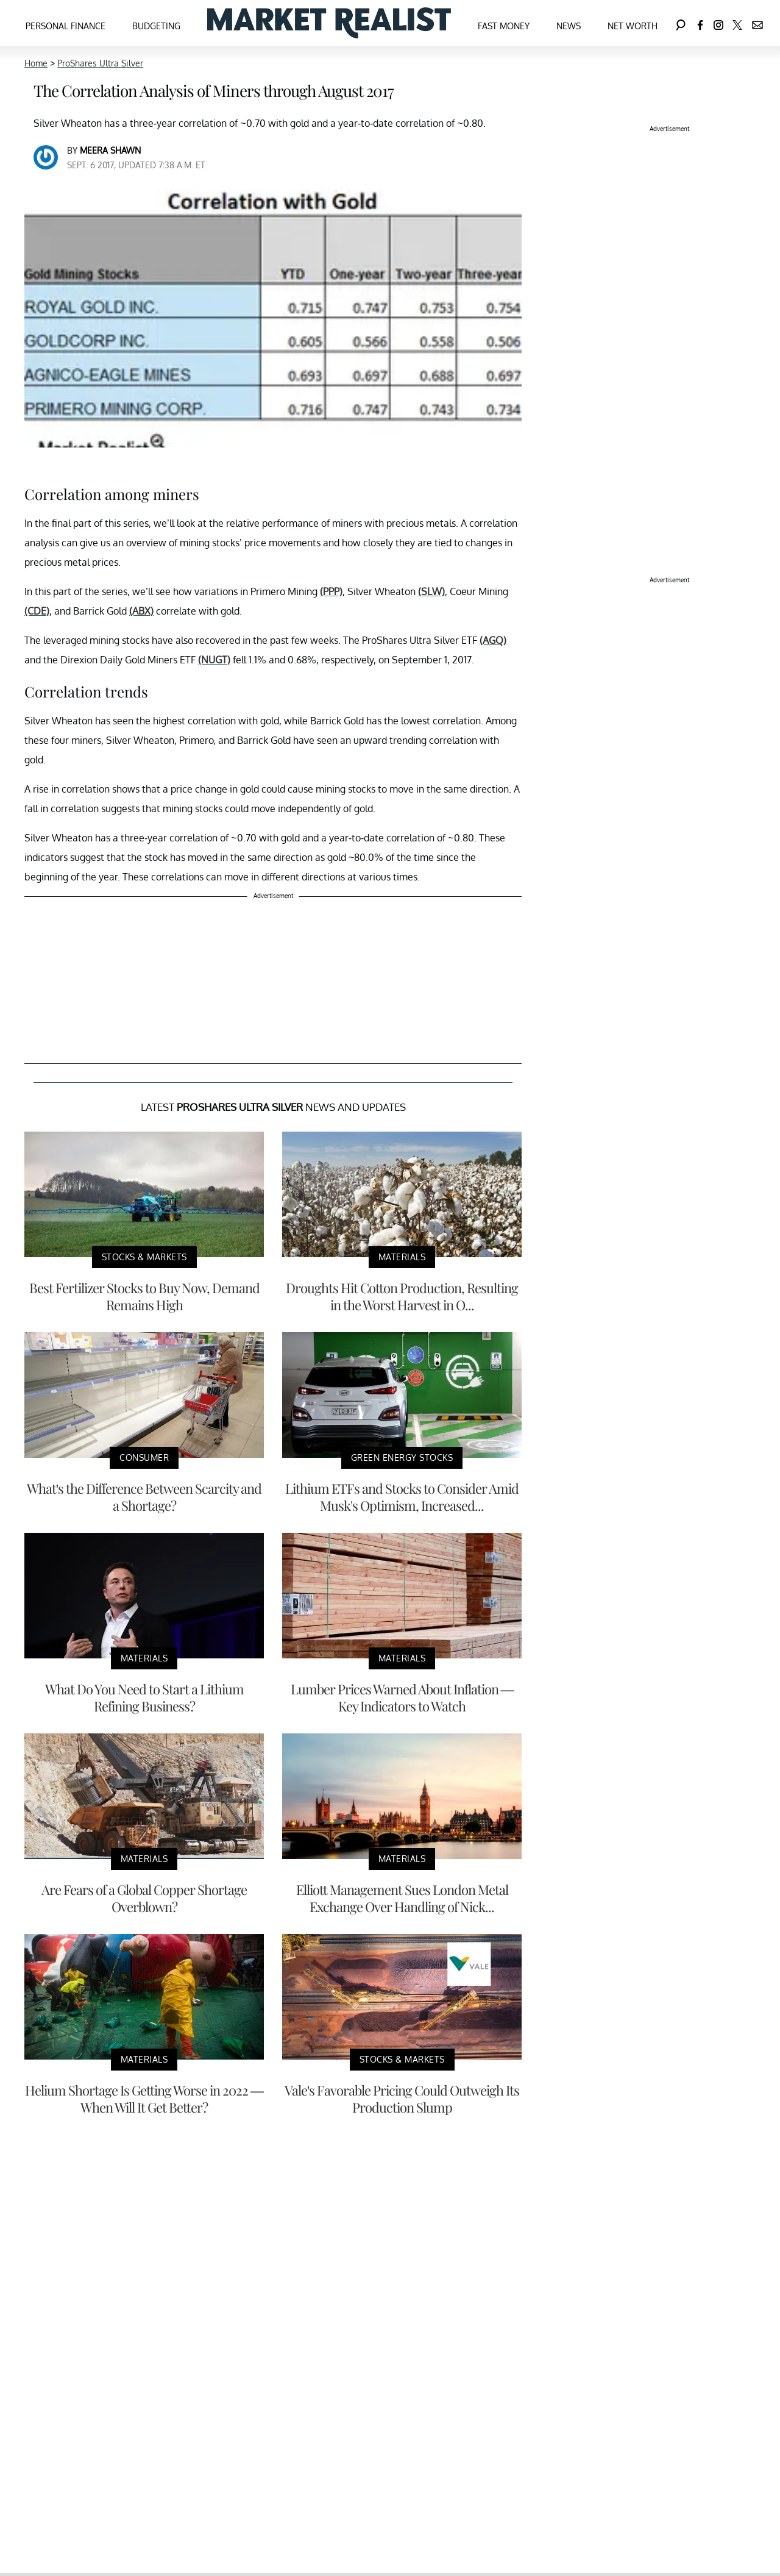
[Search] (680, 22)
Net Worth (633, 26)
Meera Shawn (110, 150)
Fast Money (504, 26)
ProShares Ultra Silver (100, 63)
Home (36, 63)
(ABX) (141, 611)
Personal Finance (65, 26)
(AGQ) (493, 640)
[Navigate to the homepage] (329, 22)
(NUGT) (214, 660)
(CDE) (36, 611)
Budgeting (156, 26)
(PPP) (331, 591)
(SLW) (431, 591)
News (568, 26)
